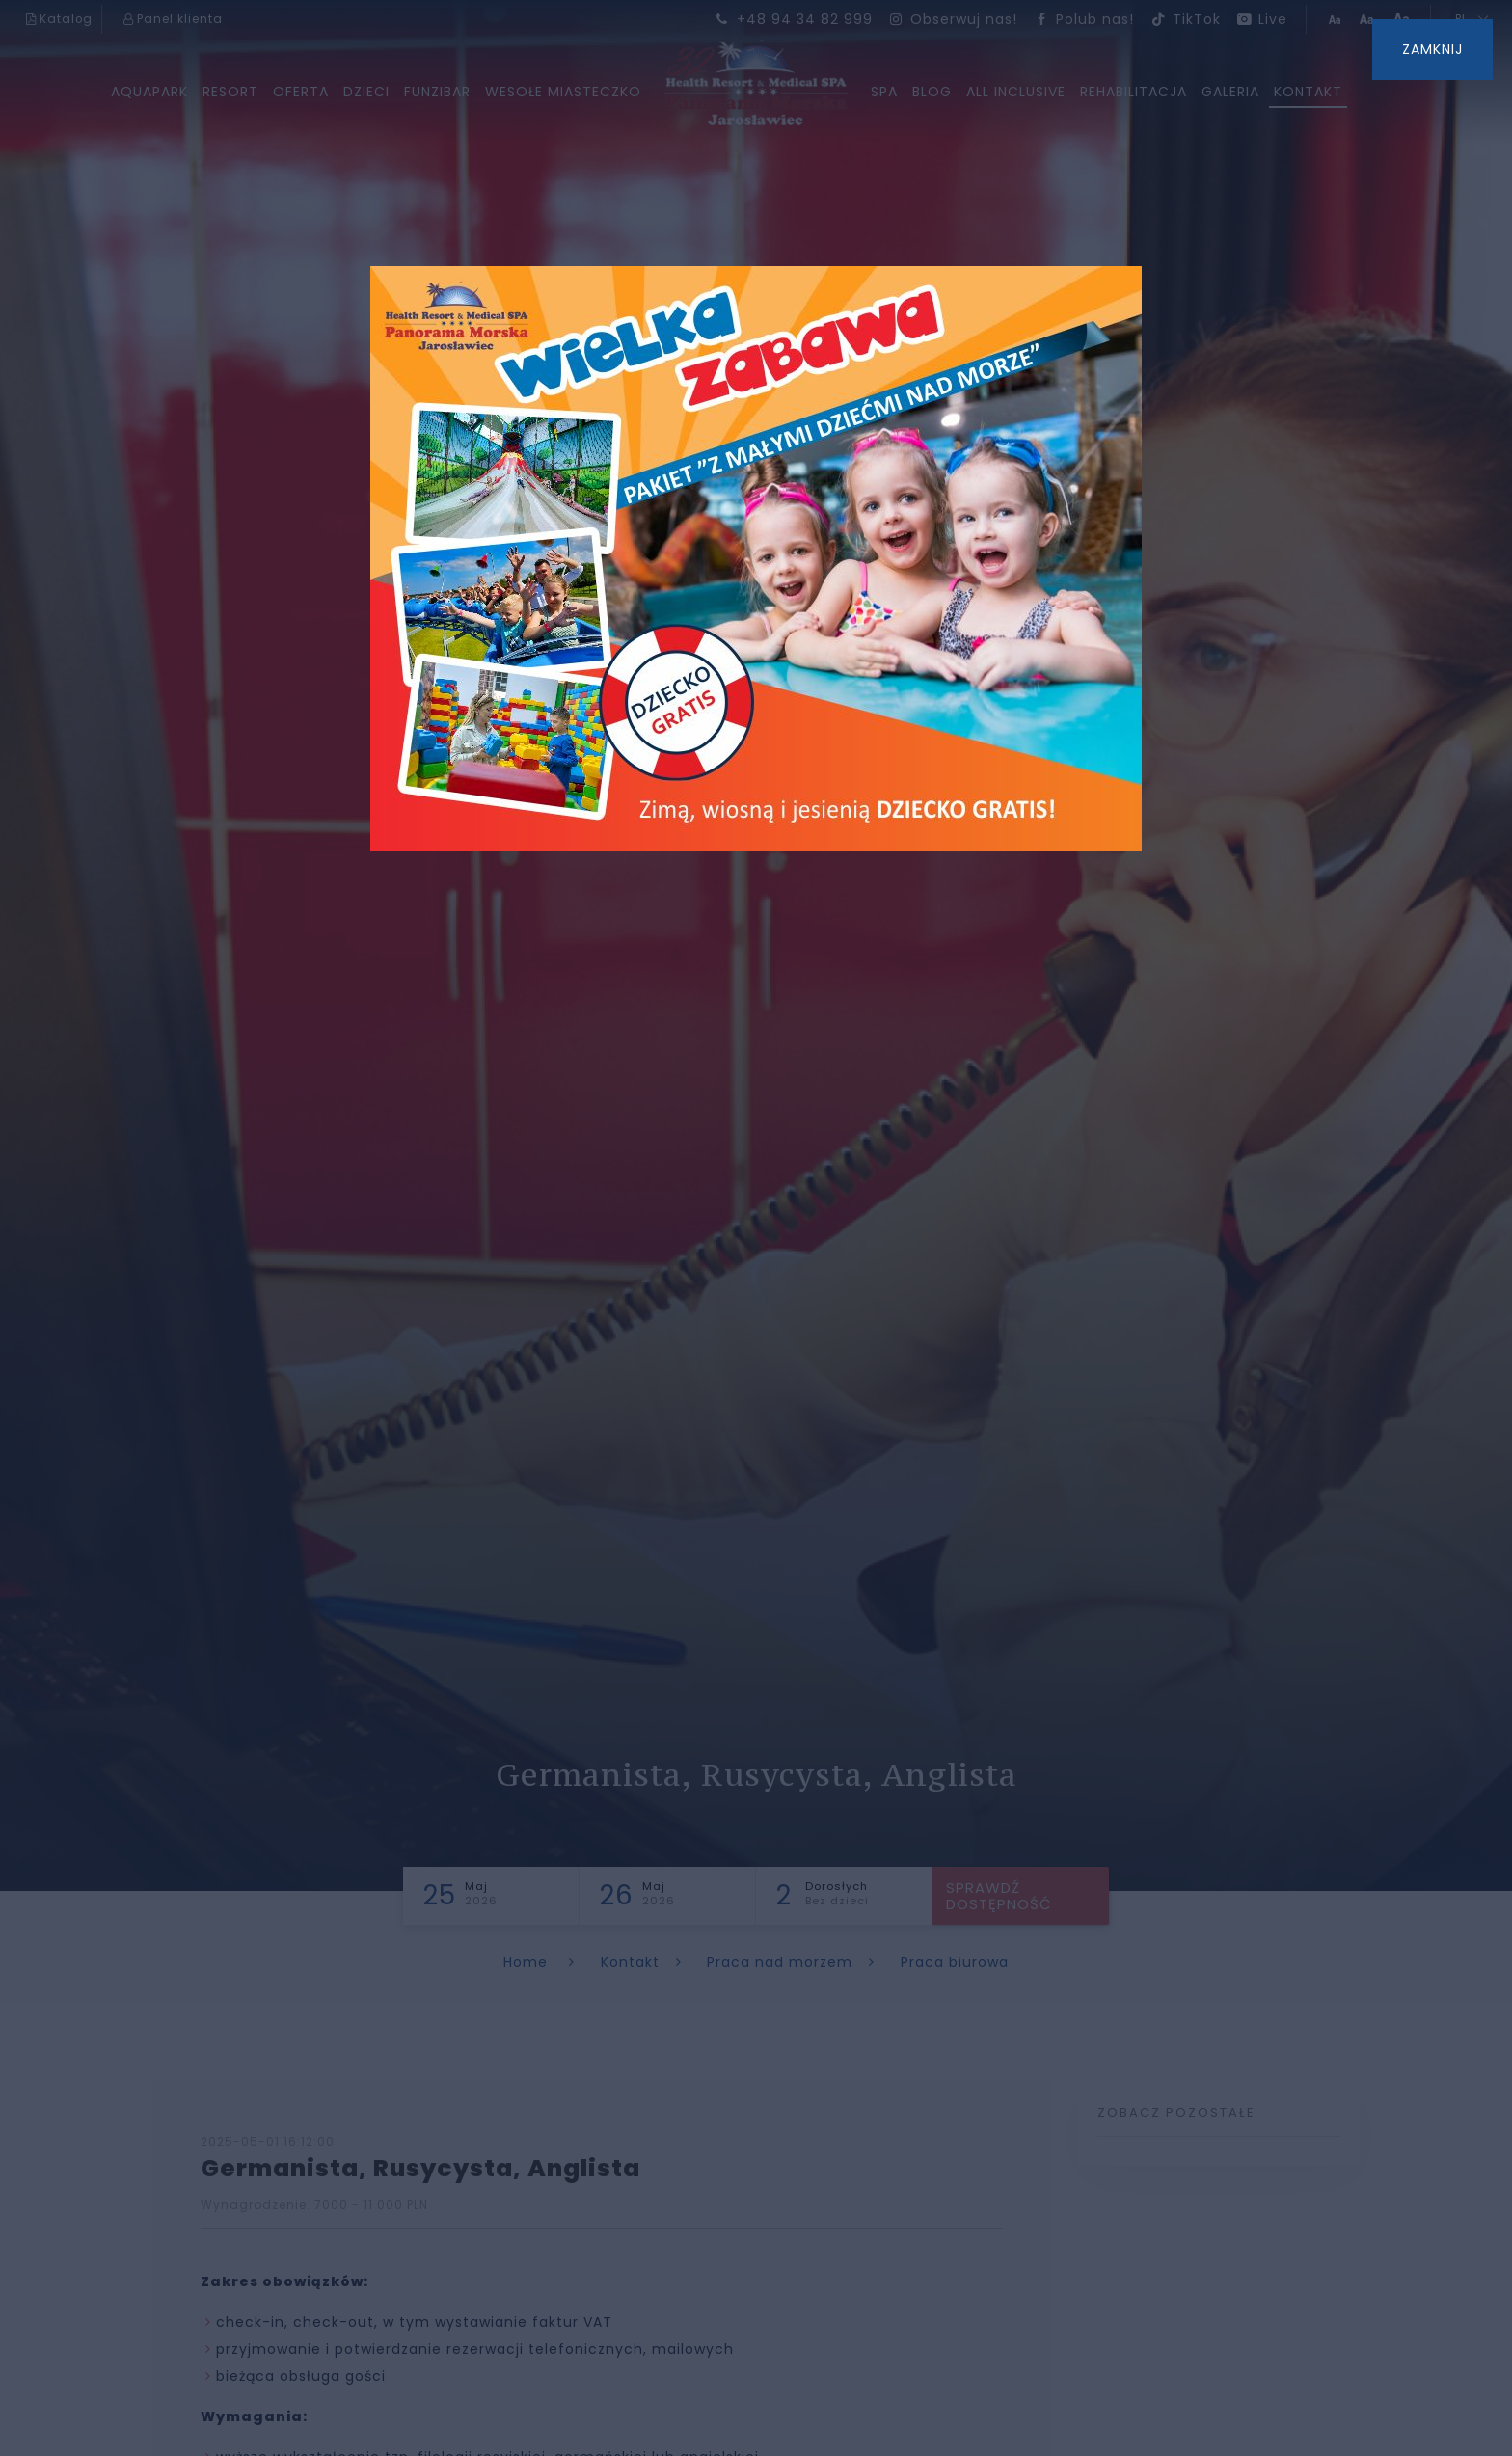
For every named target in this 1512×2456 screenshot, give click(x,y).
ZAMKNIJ (1432, 49)
